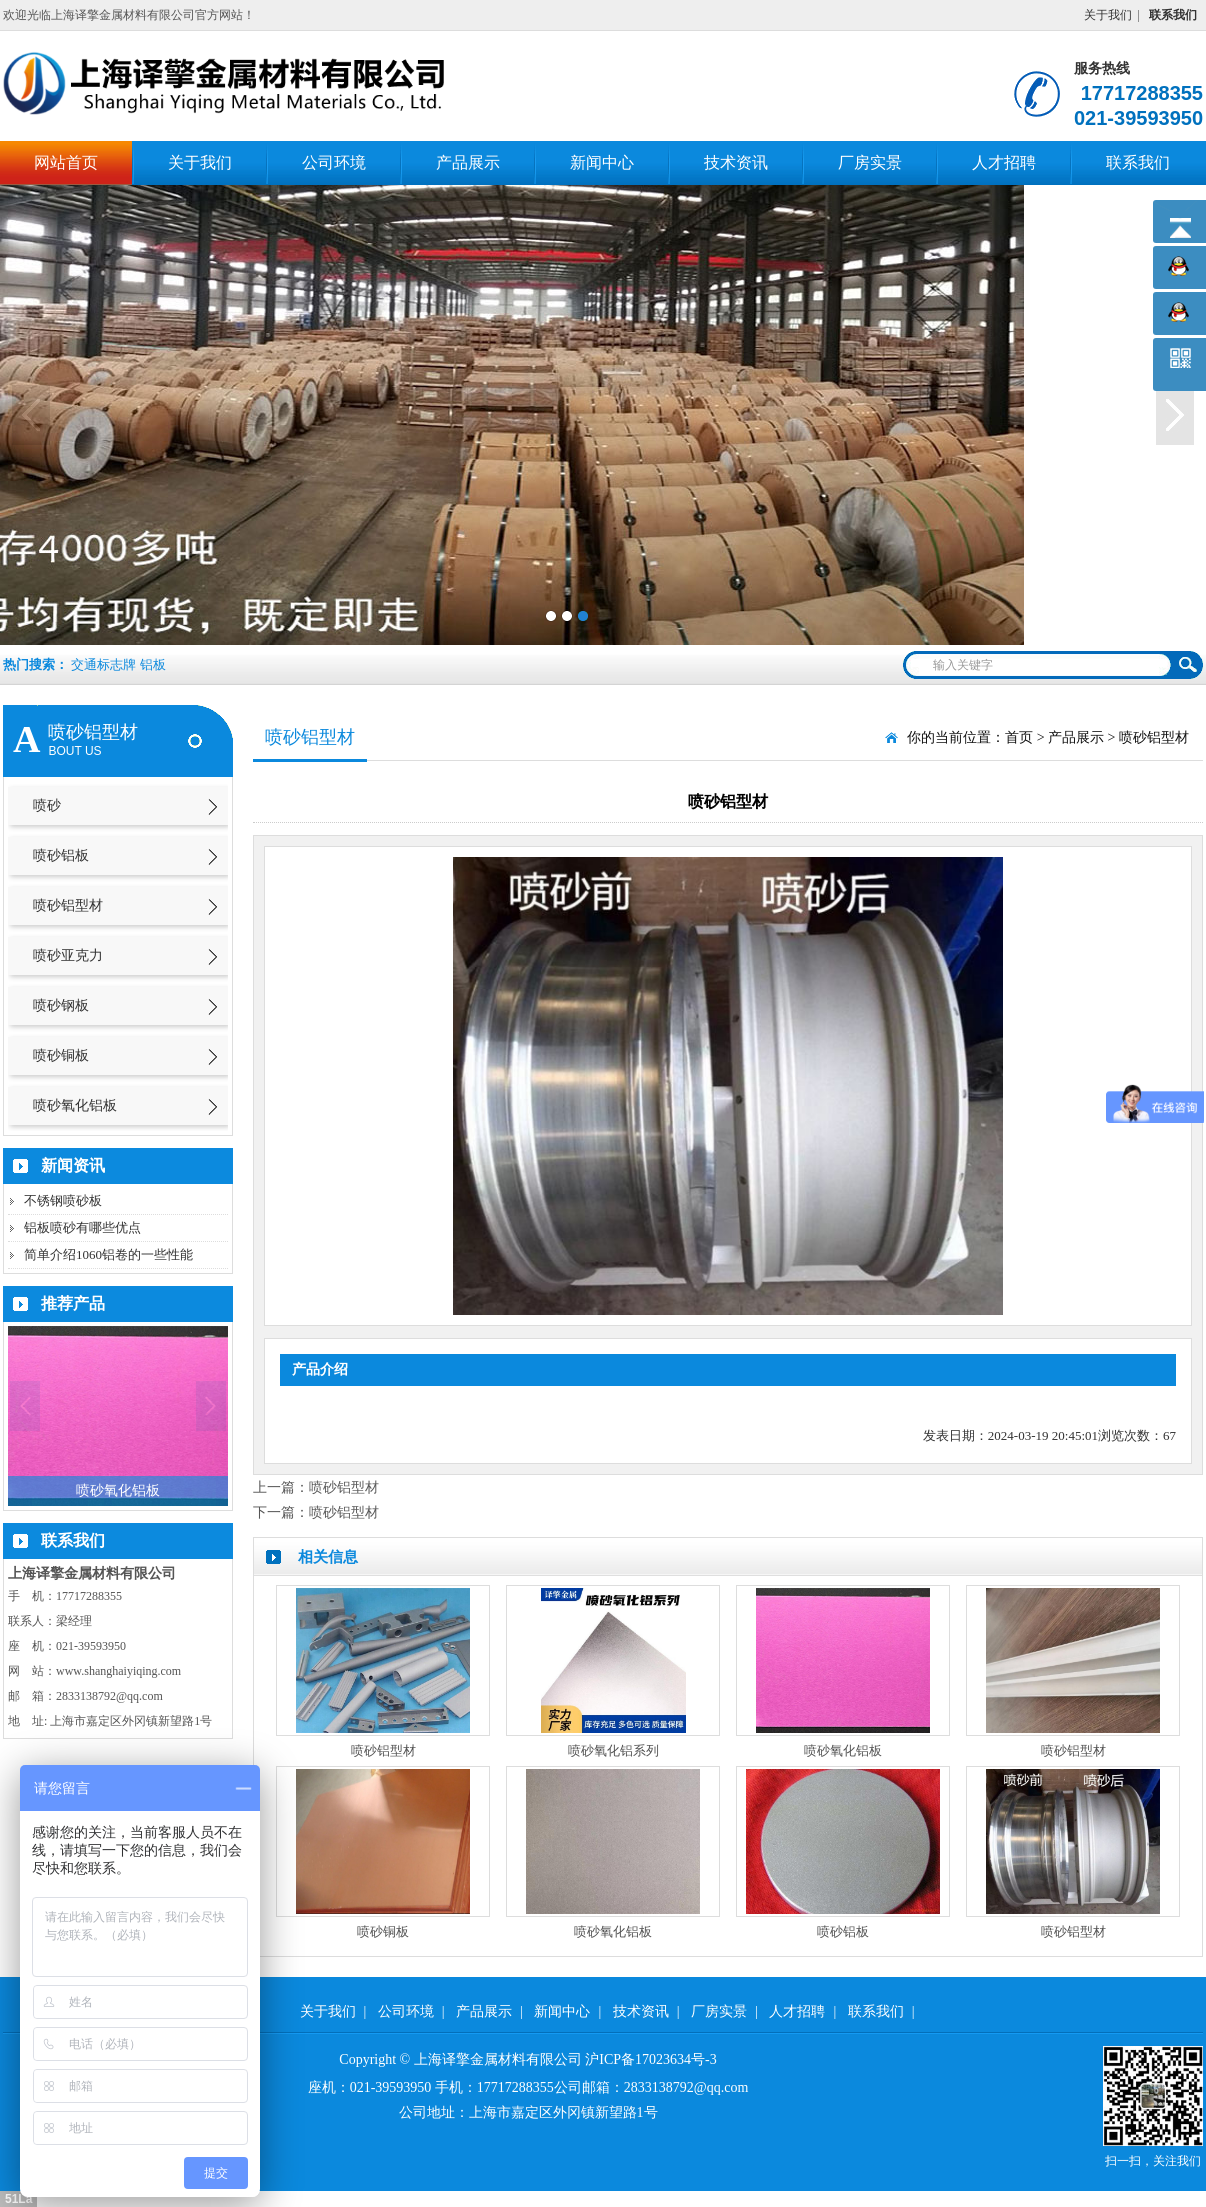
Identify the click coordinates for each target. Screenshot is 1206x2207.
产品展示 (468, 162)
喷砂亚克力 (68, 955)
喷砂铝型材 (68, 905)
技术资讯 (736, 162)
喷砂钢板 (61, 1005)
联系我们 (1138, 162)
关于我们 (1108, 15)
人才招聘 (1004, 162)
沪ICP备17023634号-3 (650, 2059)
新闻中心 (602, 162)
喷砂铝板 (61, 855)
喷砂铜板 (61, 1055)
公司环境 (334, 162)
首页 (1019, 737)
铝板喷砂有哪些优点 (82, 1227)
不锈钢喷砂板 (63, 1200)
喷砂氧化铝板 (75, 1105)
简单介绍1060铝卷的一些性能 (108, 1254)
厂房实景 (870, 162)
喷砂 (47, 805)
